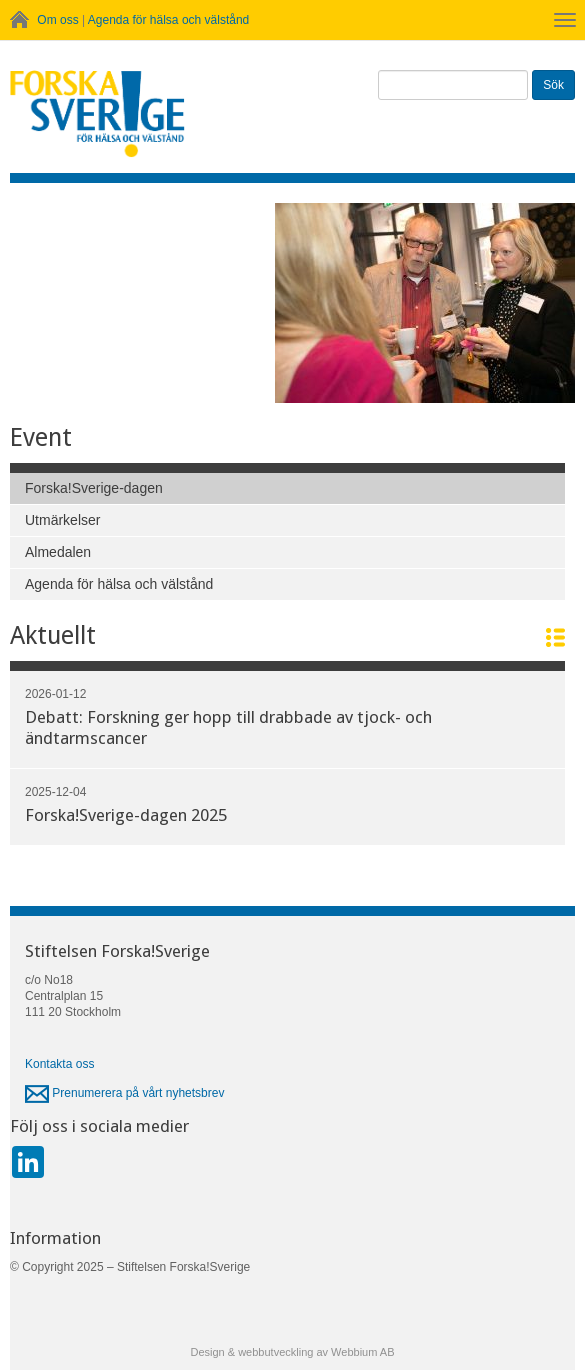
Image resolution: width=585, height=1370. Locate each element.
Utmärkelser (62, 520)
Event (41, 437)
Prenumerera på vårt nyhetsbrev (124, 1093)
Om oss (57, 20)
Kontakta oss (59, 1064)
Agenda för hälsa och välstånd (168, 20)
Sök (553, 85)
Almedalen (58, 552)
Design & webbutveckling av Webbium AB (292, 1352)
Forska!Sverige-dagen (94, 488)
